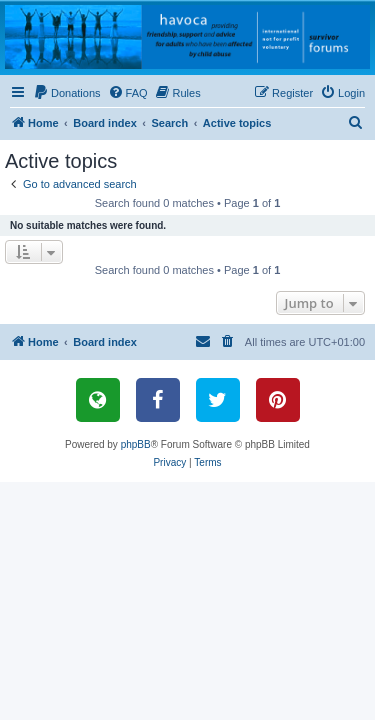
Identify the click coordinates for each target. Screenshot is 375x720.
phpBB (136, 444)
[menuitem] (67, 93)
